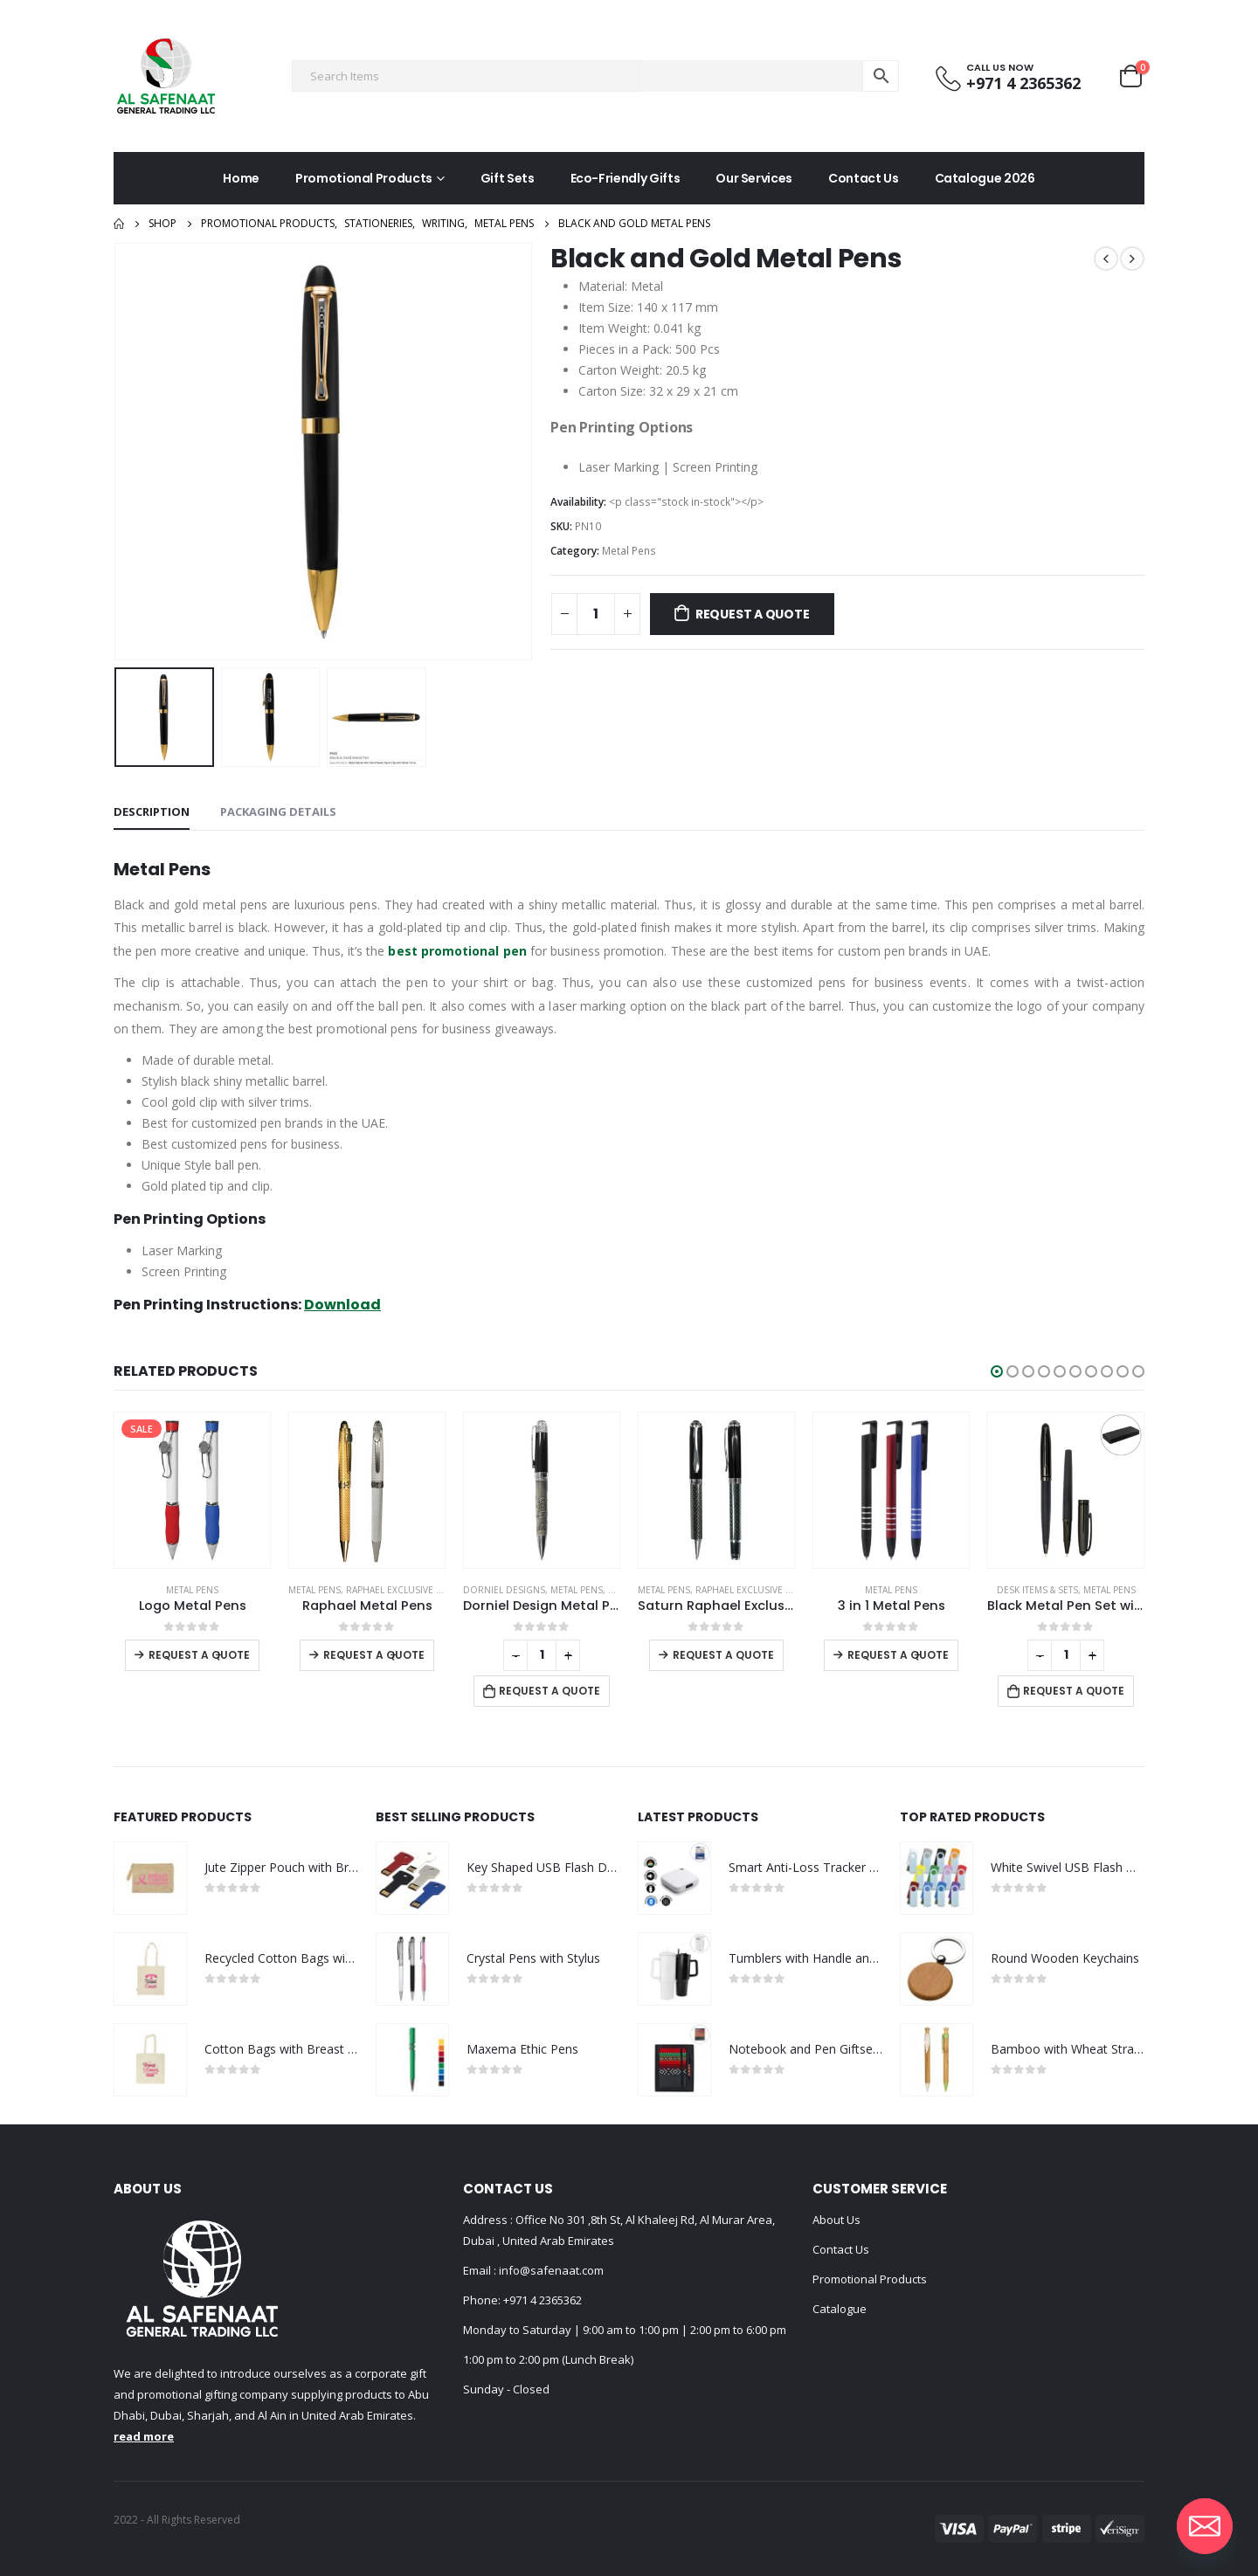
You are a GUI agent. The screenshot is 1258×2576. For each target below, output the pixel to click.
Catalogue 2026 (985, 178)
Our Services (753, 178)
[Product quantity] (596, 614)
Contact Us (863, 178)
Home (241, 178)
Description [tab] (152, 811)
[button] (997, 1371)
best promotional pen (457, 951)
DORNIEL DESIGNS (679, 1590)
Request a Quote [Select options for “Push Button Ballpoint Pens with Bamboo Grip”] (199, 1654)
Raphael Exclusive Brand (581, 1590)
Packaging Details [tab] (278, 811)
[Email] (1205, 2526)
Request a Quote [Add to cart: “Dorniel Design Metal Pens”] (724, 1690)
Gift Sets (507, 178)
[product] (192, 1490)
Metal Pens (629, 550)
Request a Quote (752, 614)
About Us (836, 2219)
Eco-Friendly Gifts (625, 178)
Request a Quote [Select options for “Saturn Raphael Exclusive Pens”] (898, 1654)
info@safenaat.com (550, 2270)
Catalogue (839, 2309)
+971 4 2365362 (542, 2300)
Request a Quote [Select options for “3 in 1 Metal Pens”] (1072, 1654)
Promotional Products (363, 178)
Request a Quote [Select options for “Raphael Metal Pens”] (548, 1654)
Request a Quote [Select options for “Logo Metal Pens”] (374, 1654)
